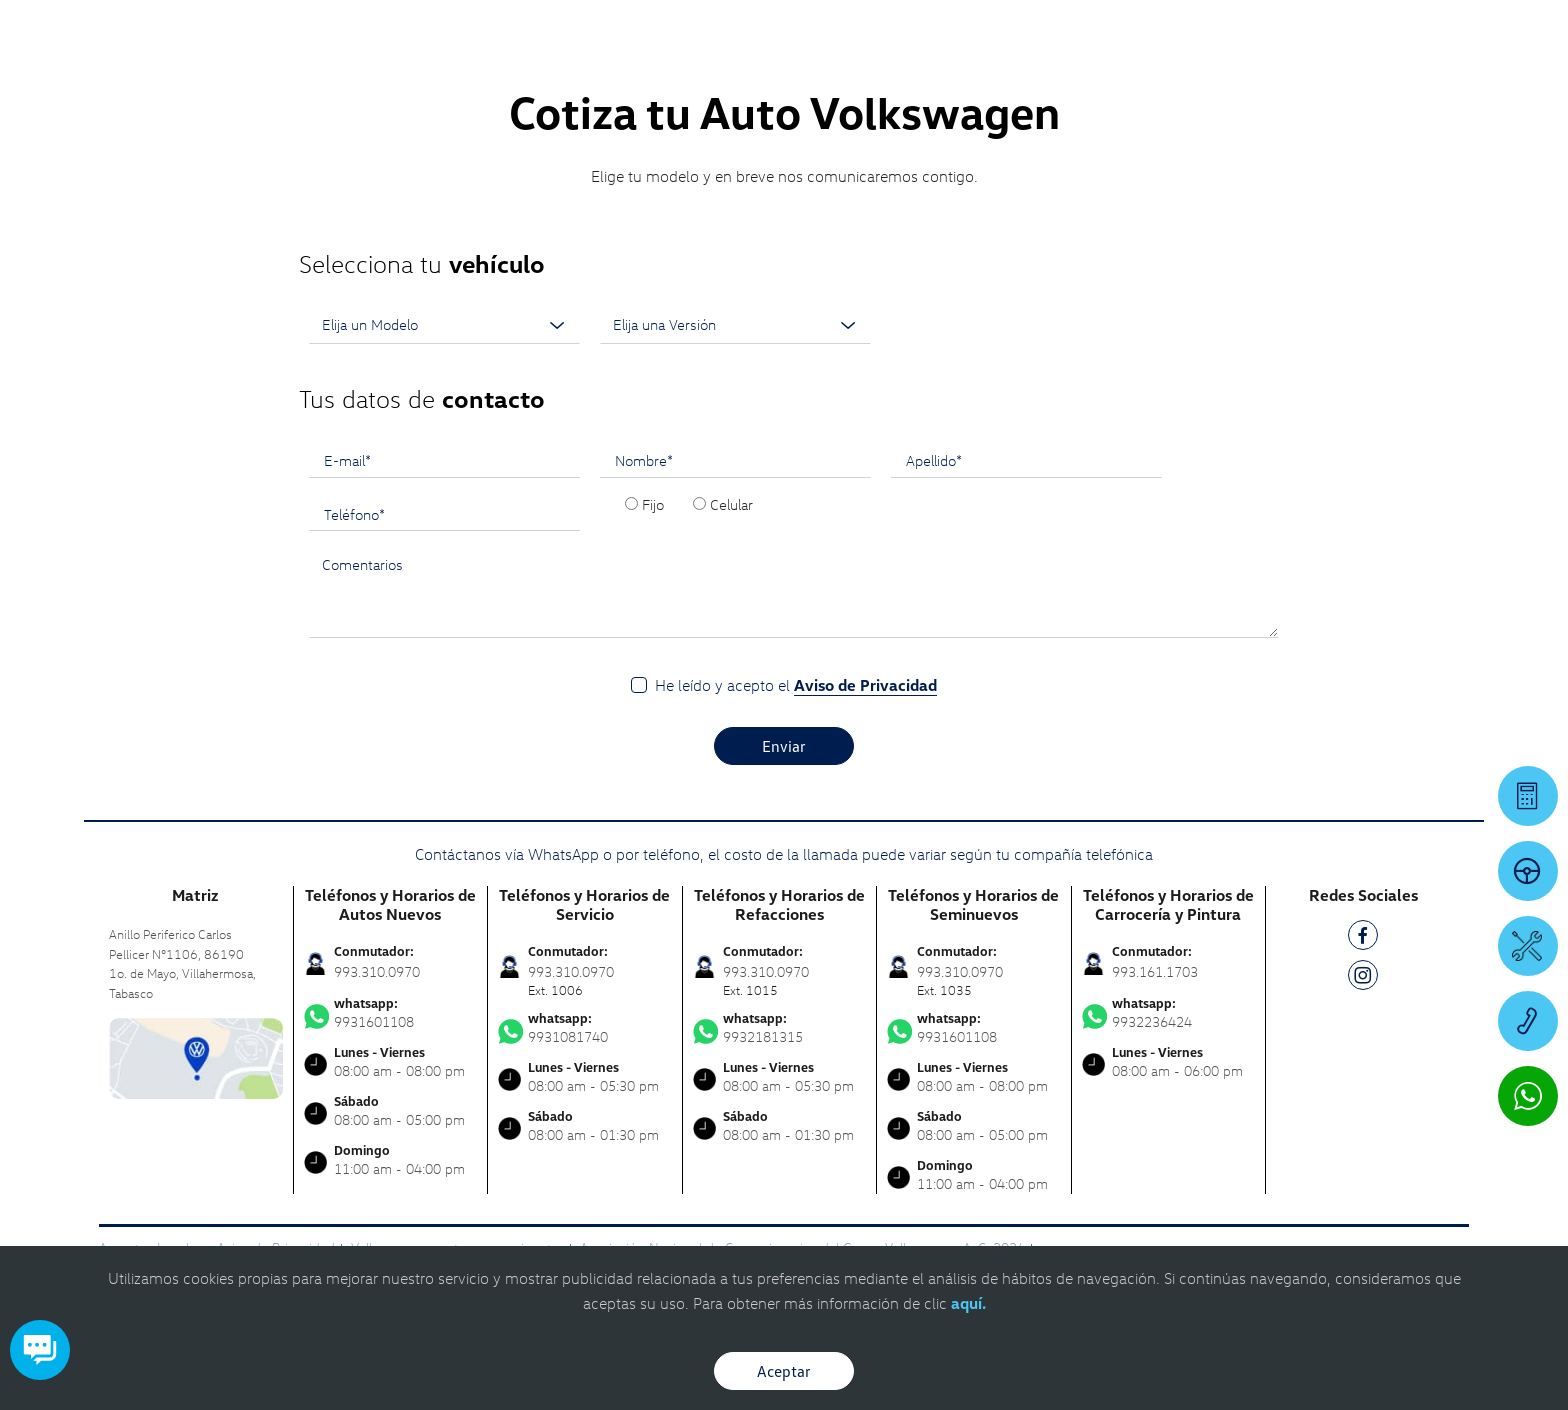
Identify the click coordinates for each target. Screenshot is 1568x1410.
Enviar (784, 746)
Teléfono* (354, 514)
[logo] (970, 71)
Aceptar (784, 1371)
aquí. (968, 1303)
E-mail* (347, 460)
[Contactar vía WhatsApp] (1528, 1096)
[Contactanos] (1225, 30)
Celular (731, 504)
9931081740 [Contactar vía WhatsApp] (585, 1028)
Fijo (653, 504)
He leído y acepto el (796, 685)
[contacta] (196, 1056)
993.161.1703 (1155, 971)
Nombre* (644, 460)
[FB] (1363, 938)
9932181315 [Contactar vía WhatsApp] (780, 1028)
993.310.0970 (377, 971)
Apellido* (934, 460)
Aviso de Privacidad (865, 685)
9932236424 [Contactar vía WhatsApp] (1169, 1013)
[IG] (1363, 978)
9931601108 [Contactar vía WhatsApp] (391, 1013)
